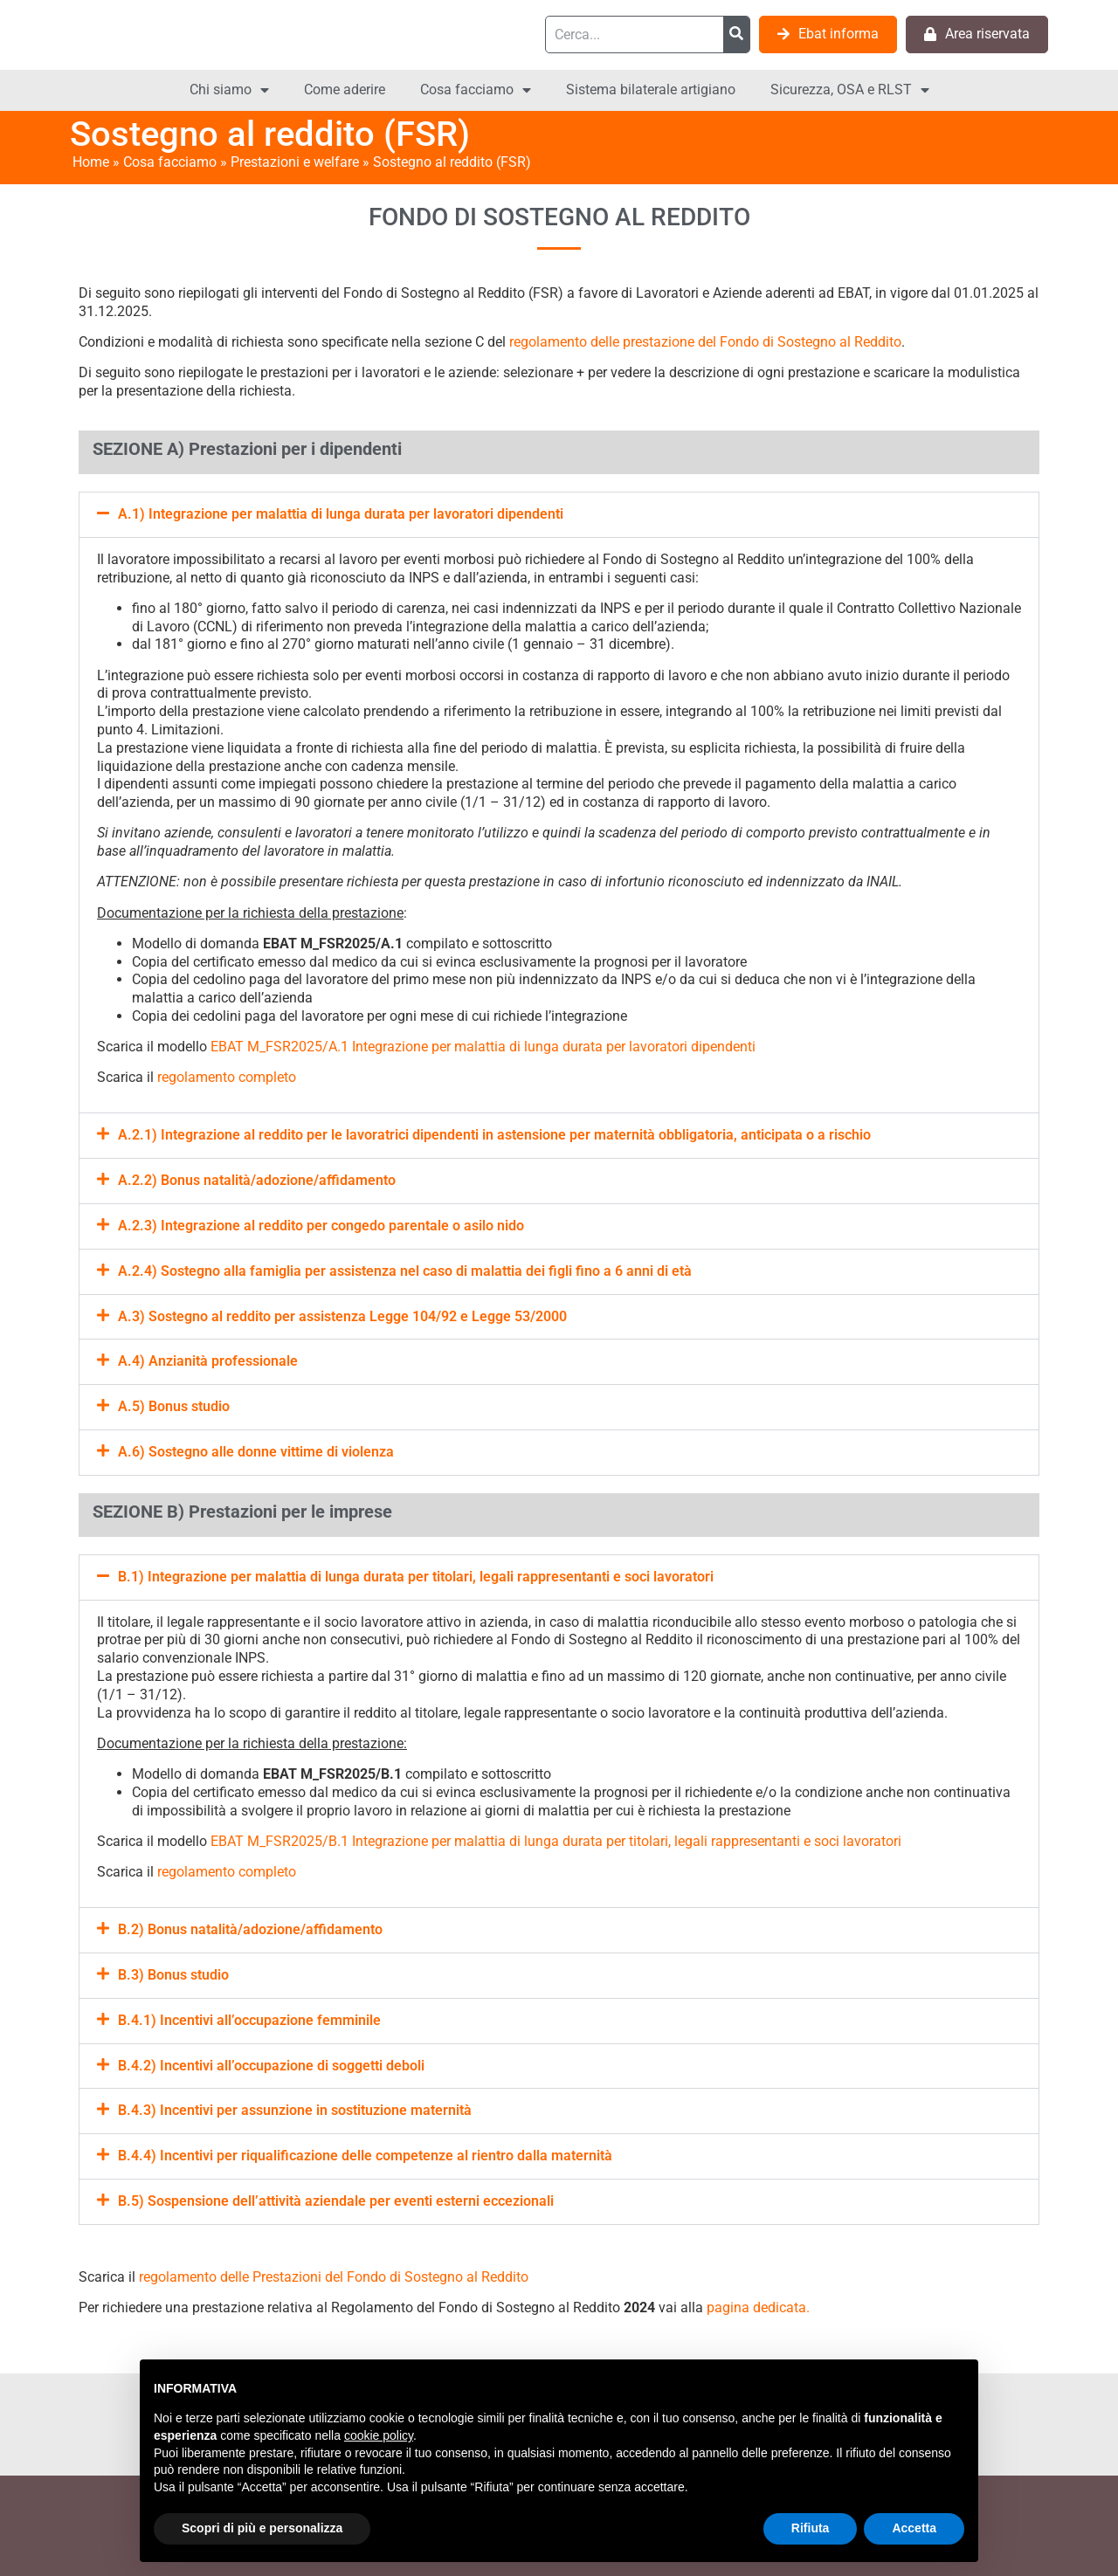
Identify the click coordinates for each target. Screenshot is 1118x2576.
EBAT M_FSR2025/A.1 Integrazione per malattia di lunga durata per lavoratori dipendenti (483, 1046)
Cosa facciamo (475, 90)
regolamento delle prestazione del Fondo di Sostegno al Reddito (705, 342)
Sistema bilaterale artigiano (650, 89)
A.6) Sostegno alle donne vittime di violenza (256, 1451)
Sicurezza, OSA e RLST (849, 90)
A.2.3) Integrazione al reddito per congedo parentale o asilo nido (321, 1225)
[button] (559, 514)
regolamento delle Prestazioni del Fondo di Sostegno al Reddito (333, 2277)
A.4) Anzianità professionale (208, 1361)
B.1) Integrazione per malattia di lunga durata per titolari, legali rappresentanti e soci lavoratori (416, 1576)
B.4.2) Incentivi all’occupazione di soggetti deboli (271, 2065)
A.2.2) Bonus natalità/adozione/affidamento (257, 1180)
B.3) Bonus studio (173, 1974)
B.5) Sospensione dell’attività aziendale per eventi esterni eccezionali (336, 2201)
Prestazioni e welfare (295, 162)
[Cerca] (736, 34)
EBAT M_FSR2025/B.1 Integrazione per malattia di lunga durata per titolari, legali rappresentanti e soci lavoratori (555, 1841)
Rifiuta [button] (810, 2528)
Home (90, 162)
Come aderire (344, 89)
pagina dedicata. (758, 2307)
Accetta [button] (914, 2528)
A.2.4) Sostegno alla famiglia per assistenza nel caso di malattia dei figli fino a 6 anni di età (405, 1271)
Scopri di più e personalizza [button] (262, 2528)
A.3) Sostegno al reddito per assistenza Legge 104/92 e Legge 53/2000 (342, 1316)
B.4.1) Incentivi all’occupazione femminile (249, 2020)
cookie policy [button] (378, 2435)
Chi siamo (229, 90)
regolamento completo (226, 1077)
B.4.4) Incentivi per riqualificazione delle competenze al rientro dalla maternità (365, 2155)
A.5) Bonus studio (174, 1406)
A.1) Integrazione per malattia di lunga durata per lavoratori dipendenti (340, 514)
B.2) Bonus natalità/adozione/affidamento (250, 1929)
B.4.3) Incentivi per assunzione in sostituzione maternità (295, 2110)
